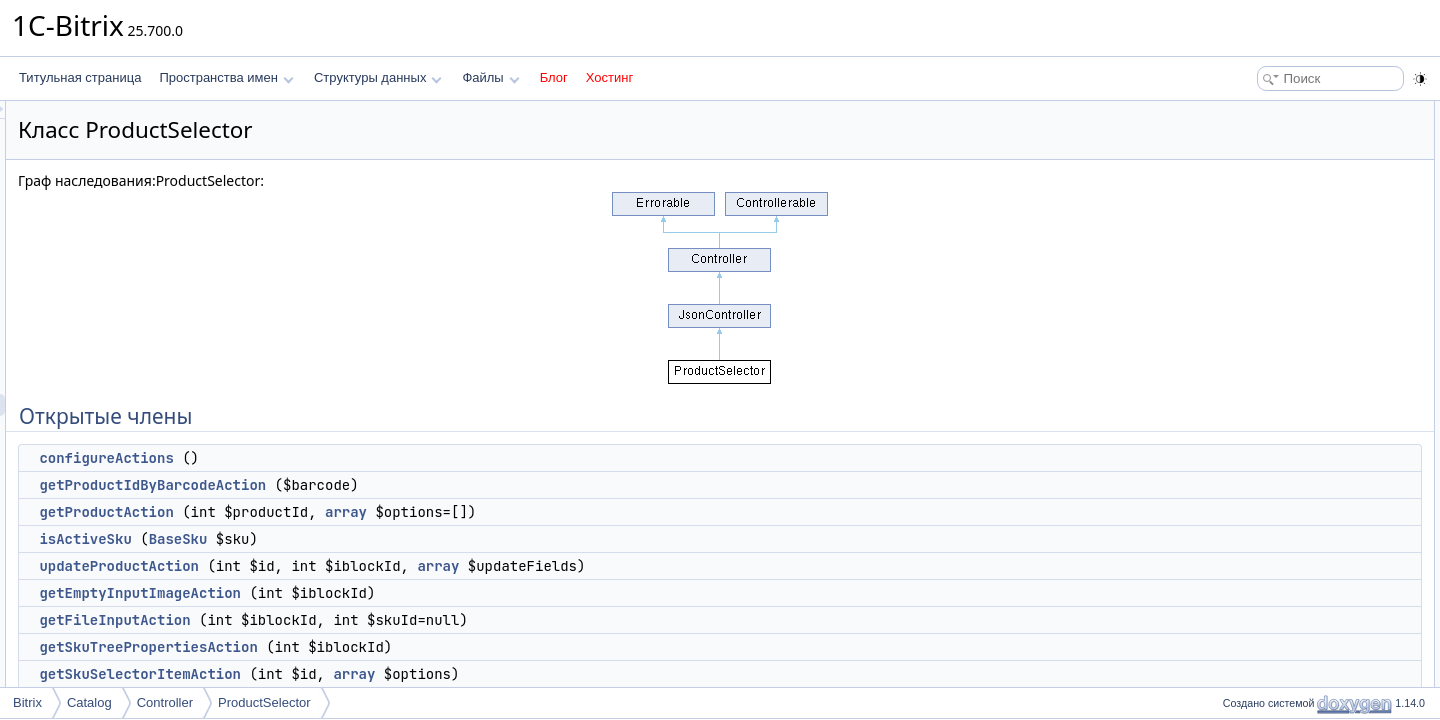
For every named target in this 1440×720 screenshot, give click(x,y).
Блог (554, 77)
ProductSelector (264, 702)
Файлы (490, 77)
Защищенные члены (1274, 354)
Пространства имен (226, 77)
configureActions (356, 458)
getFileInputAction (364, 620)
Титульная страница (80, 77)
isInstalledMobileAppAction (1304, 332)
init (1240, 376)
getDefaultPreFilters (1286, 398)
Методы (1239, 486)
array (596, 512)
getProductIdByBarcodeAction (402, 485)
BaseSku (428, 539)
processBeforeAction (1288, 420)
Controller (165, 702)
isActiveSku (335, 539)
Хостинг (609, 77)
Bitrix (27, 702)
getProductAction (356, 512)
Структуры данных (378, 77)
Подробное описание (1276, 464)
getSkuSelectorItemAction (390, 674)
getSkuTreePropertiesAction (398, 647)
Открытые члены (1264, 112)
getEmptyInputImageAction (390, 593)
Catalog (89, 702)
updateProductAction (369, 566)
